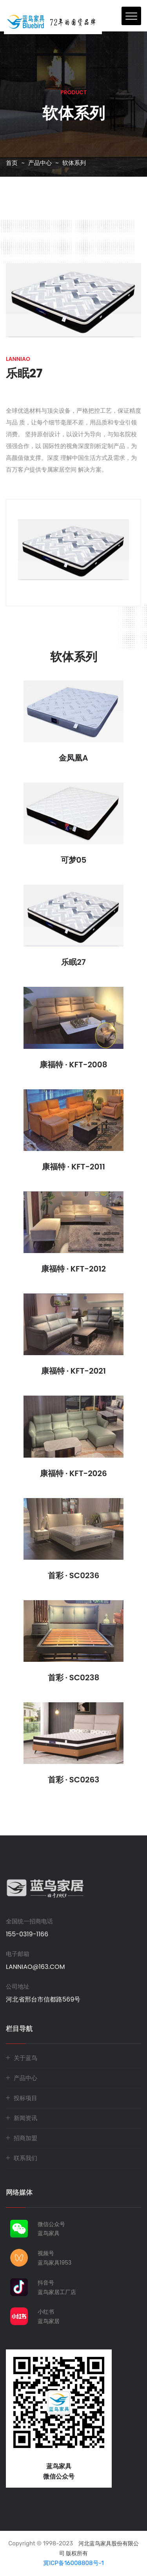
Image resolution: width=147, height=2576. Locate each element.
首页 (12, 162)
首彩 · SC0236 (74, 1575)
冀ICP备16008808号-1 (73, 2563)
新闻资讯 (25, 2118)
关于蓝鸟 (25, 2058)
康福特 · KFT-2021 (73, 1370)
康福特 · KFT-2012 (73, 1268)
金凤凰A (73, 757)
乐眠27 (73, 962)
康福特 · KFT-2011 (73, 1166)
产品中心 (40, 162)
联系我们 (25, 2158)
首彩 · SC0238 (74, 1677)
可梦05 (74, 859)
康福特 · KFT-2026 (73, 1473)
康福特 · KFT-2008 (73, 1064)
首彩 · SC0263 (74, 1779)
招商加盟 (25, 2138)
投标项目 (25, 2098)
